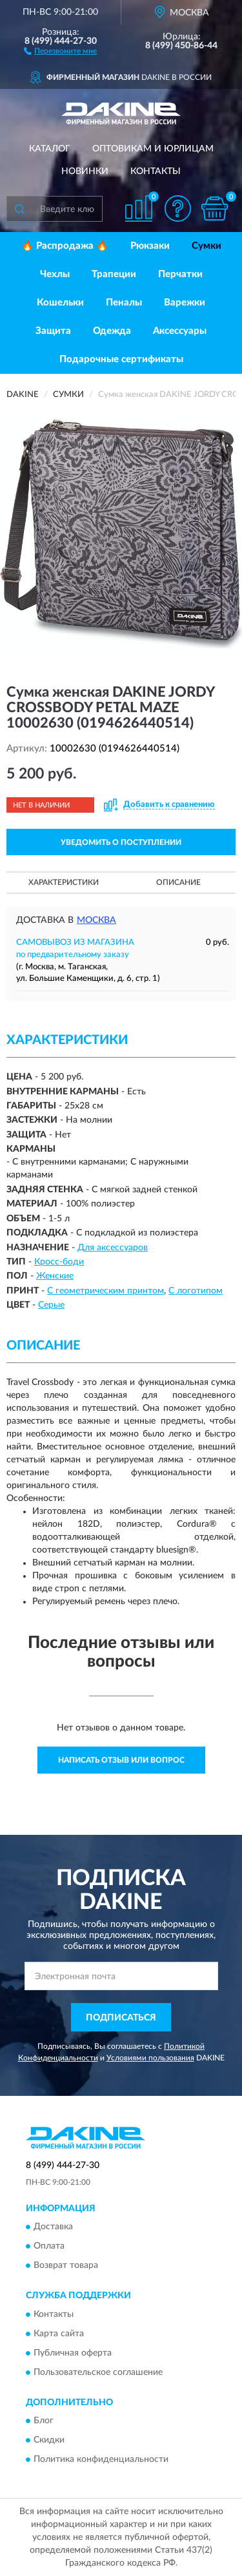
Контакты (155, 171)
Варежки (184, 302)
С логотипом (195, 1290)
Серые (51, 1305)
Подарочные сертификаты (121, 359)
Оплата (49, 2246)
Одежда (112, 331)
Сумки (206, 246)
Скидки (49, 2440)
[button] (60, 50)
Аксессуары (180, 331)
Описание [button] (178, 882)
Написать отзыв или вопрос (121, 1760)
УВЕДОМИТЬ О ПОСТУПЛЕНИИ (121, 842)
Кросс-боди (59, 1261)
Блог (44, 2420)
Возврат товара (66, 2266)
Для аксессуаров (112, 1247)
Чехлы (55, 274)
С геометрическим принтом (105, 1290)
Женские (55, 1276)
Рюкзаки (150, 246)
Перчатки (180, 274)
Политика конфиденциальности (101, 2459)
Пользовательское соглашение (98, 2372)
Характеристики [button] (63, 882)
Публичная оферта (73, 2353)
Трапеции (114, 274)
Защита (53, 331)
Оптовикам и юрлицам (153, 148)
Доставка (53, 2227)
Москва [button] (96, 920)
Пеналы (124, 302)
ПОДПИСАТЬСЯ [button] (121, 2017)
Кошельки (60, 302)
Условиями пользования (150, 2058)
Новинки (84, 171)
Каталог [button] (49, 148)
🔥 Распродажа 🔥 (64, 246)
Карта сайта (59, 2333)
